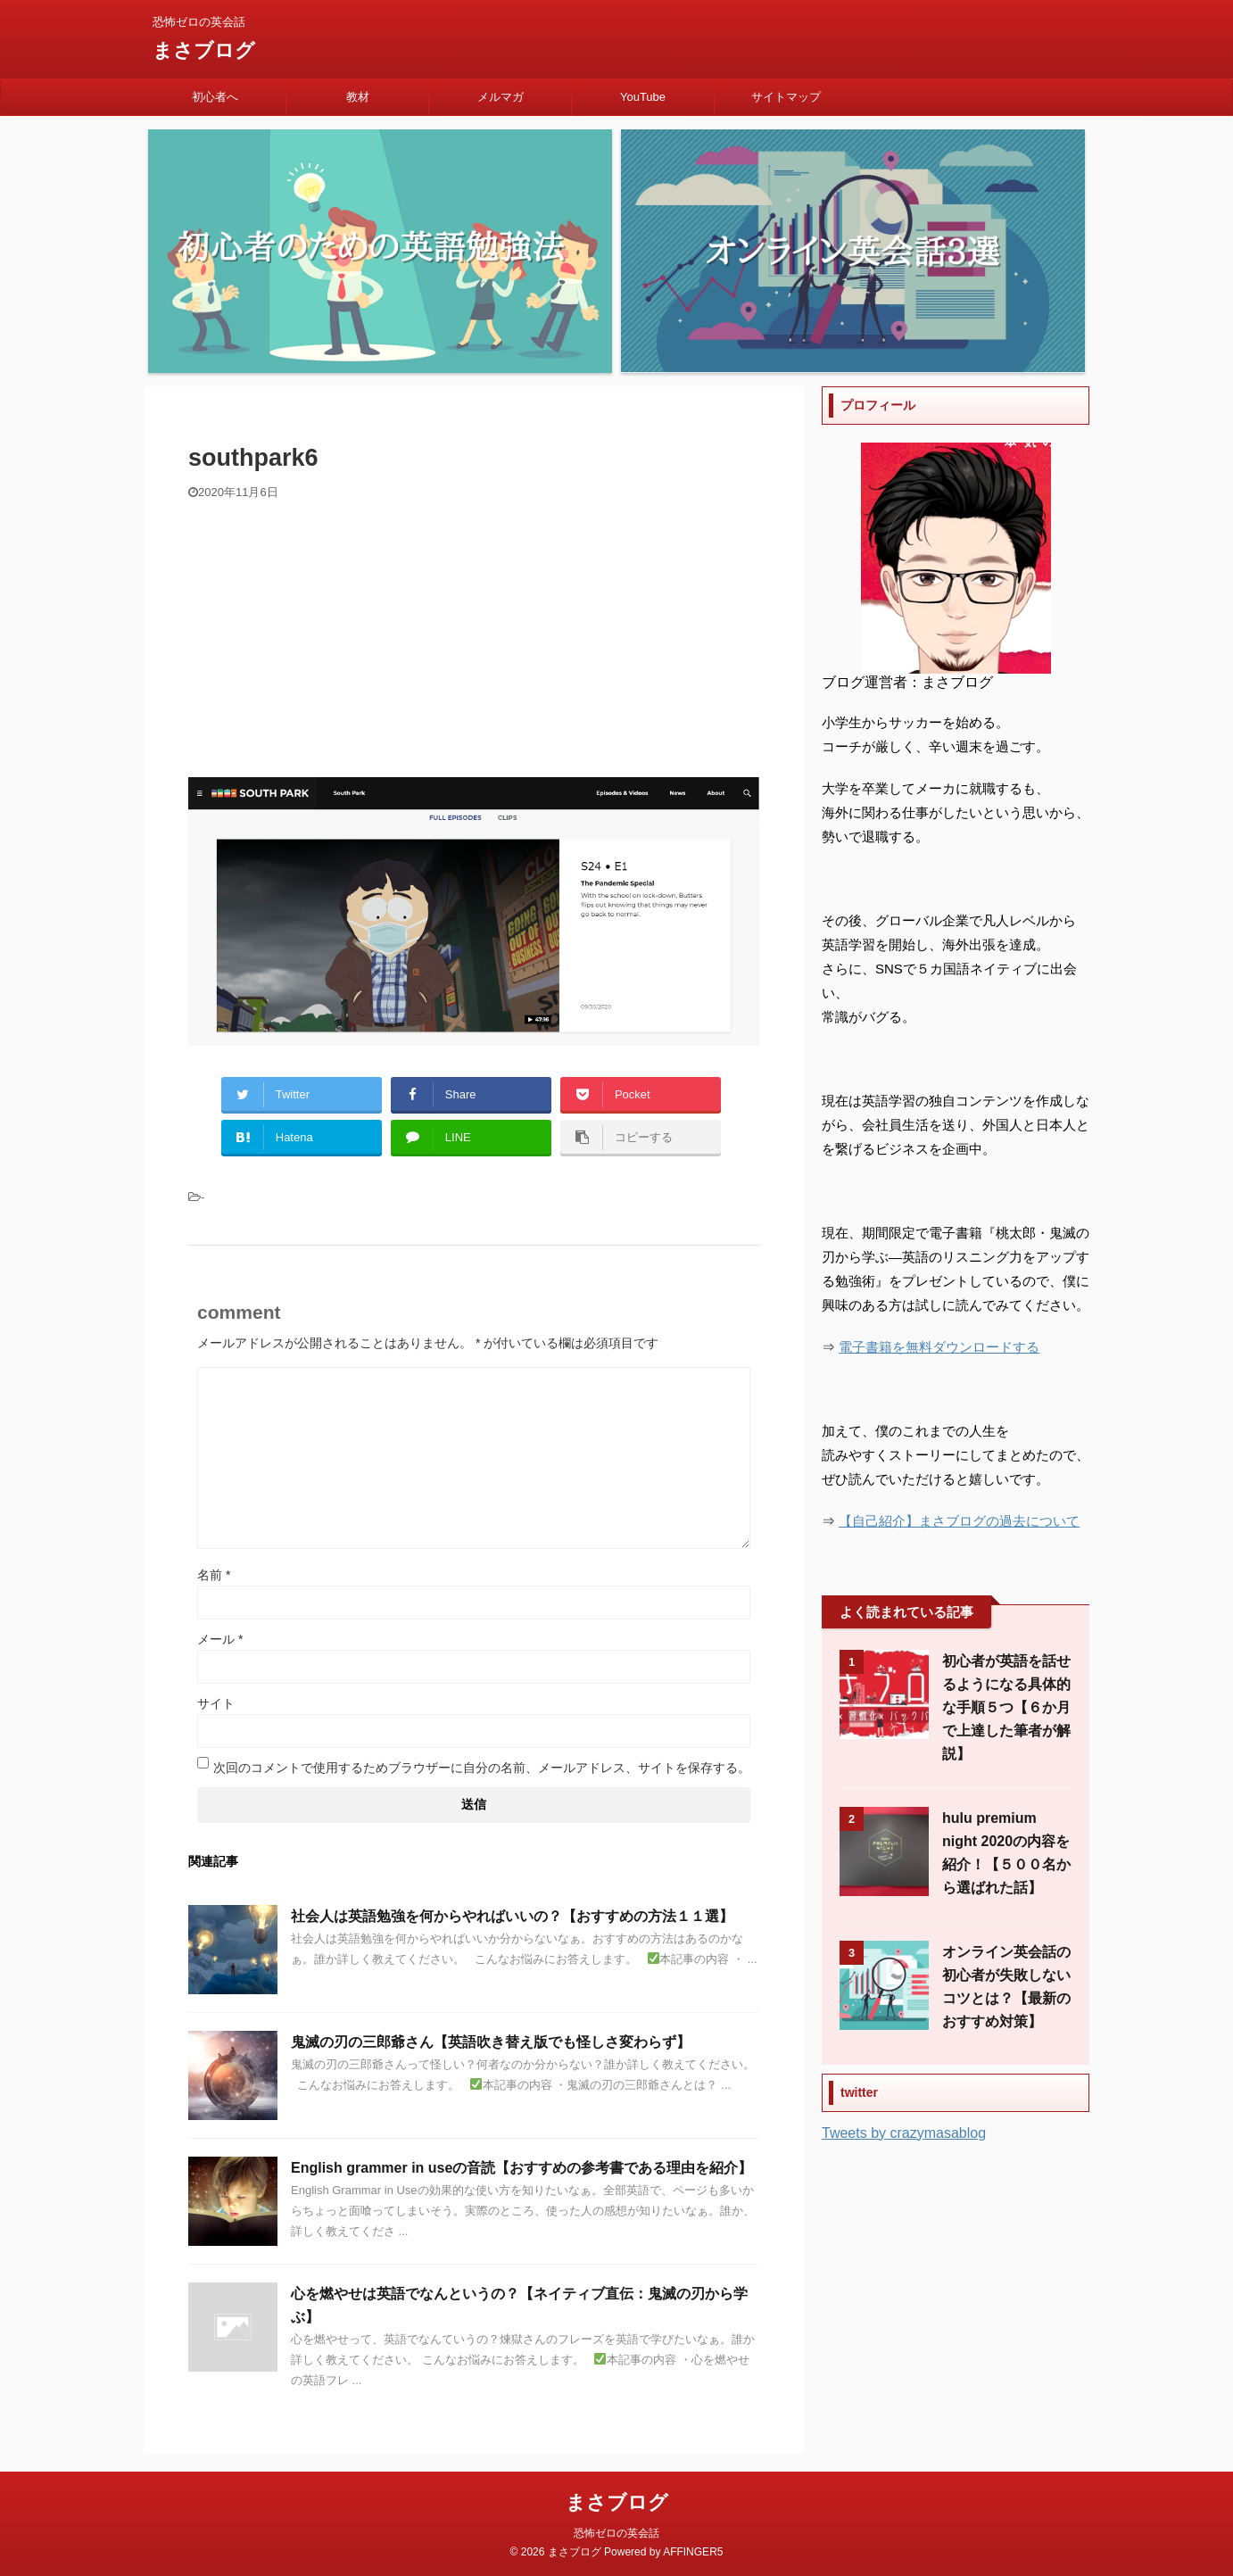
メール (220, 1639)
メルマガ (500, 97)
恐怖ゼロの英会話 (616, 2533)
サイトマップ (786, 97)
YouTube (643, 97)
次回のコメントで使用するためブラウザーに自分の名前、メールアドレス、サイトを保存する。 (481, 1767)
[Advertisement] (473, 634)
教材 (357, 97)
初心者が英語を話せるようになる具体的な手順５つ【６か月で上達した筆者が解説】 (1006, 1707)
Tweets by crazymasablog (904, 2133)
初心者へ (215, 97)
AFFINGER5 (693, 2552)
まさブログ (204, 50)
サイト (216, 1703)
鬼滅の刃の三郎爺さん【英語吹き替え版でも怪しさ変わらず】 (491, 2042)
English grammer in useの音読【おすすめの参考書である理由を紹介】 (521, 2167)
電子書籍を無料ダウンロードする (939, 1346)
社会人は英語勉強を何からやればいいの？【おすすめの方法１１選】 (512, 1916)
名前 (213, 1575)
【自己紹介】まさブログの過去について (959, 1520)
